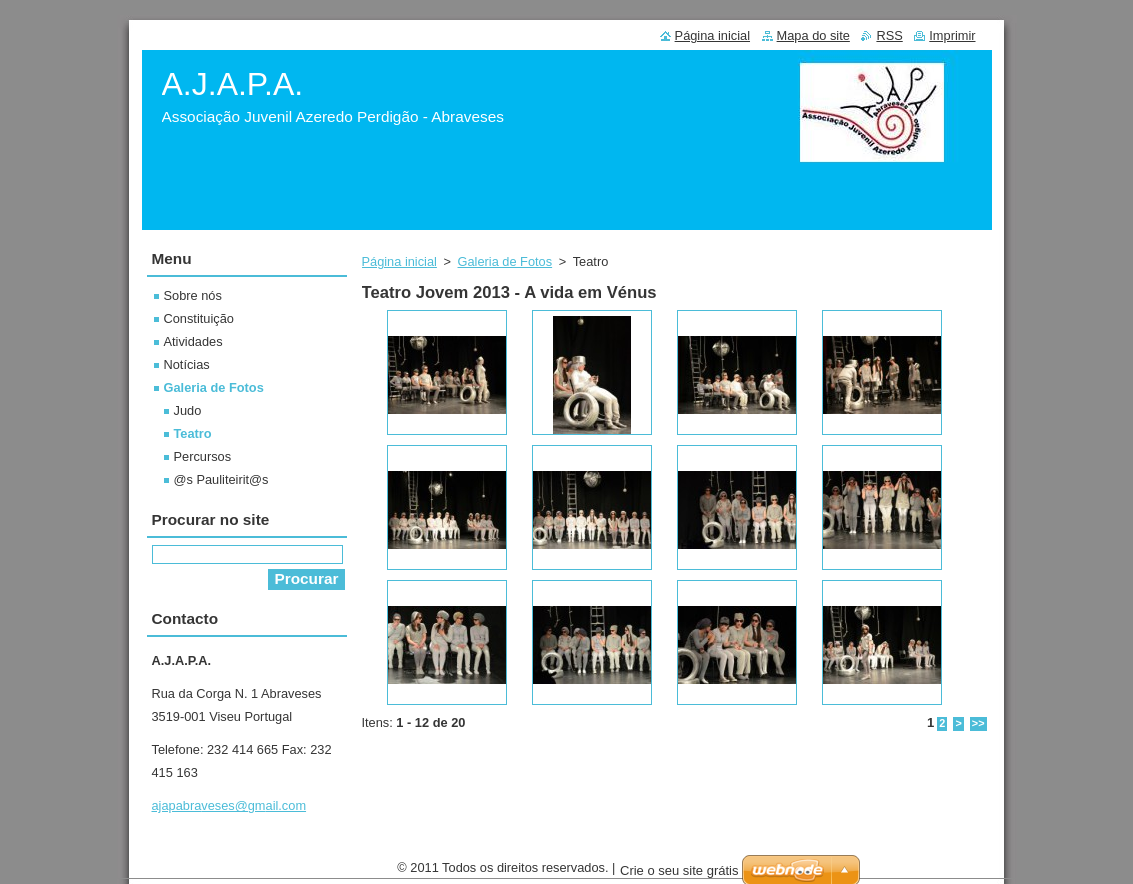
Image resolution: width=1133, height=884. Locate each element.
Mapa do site (813, 35)
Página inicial (399, 261)
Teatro (193, 433)
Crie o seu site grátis (679, 875)
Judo (188, 410)
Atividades (193, 341)
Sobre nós (193, 295)
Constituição (199, 318)
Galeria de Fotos (505, 261)
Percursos (203, 456)
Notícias (187, 364)
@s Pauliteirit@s (221, 479)
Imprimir (952, 35)
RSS (889, 35)
